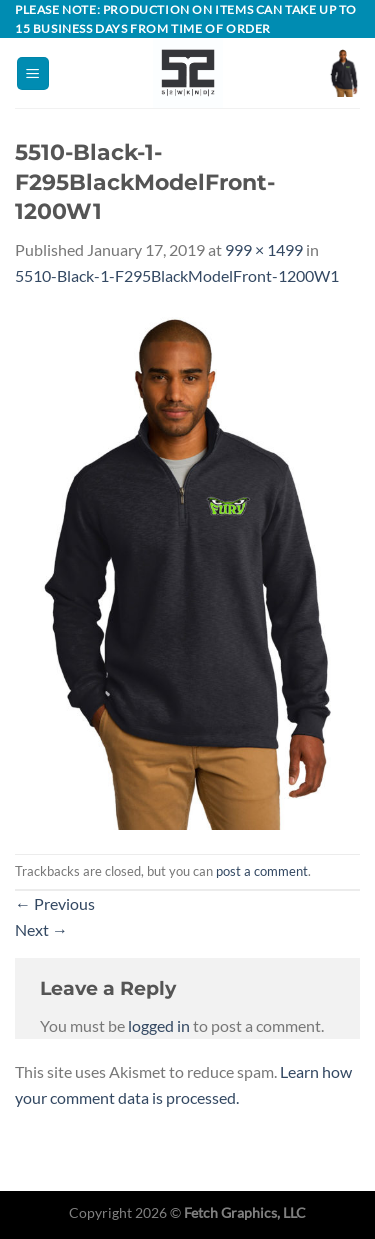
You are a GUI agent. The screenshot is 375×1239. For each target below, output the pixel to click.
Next (41, 929)
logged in (159, 1025)
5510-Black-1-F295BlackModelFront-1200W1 (177, 275)
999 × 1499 (264, 249)
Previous (55, 903)
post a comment (262, 871)
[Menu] (33, 73)
